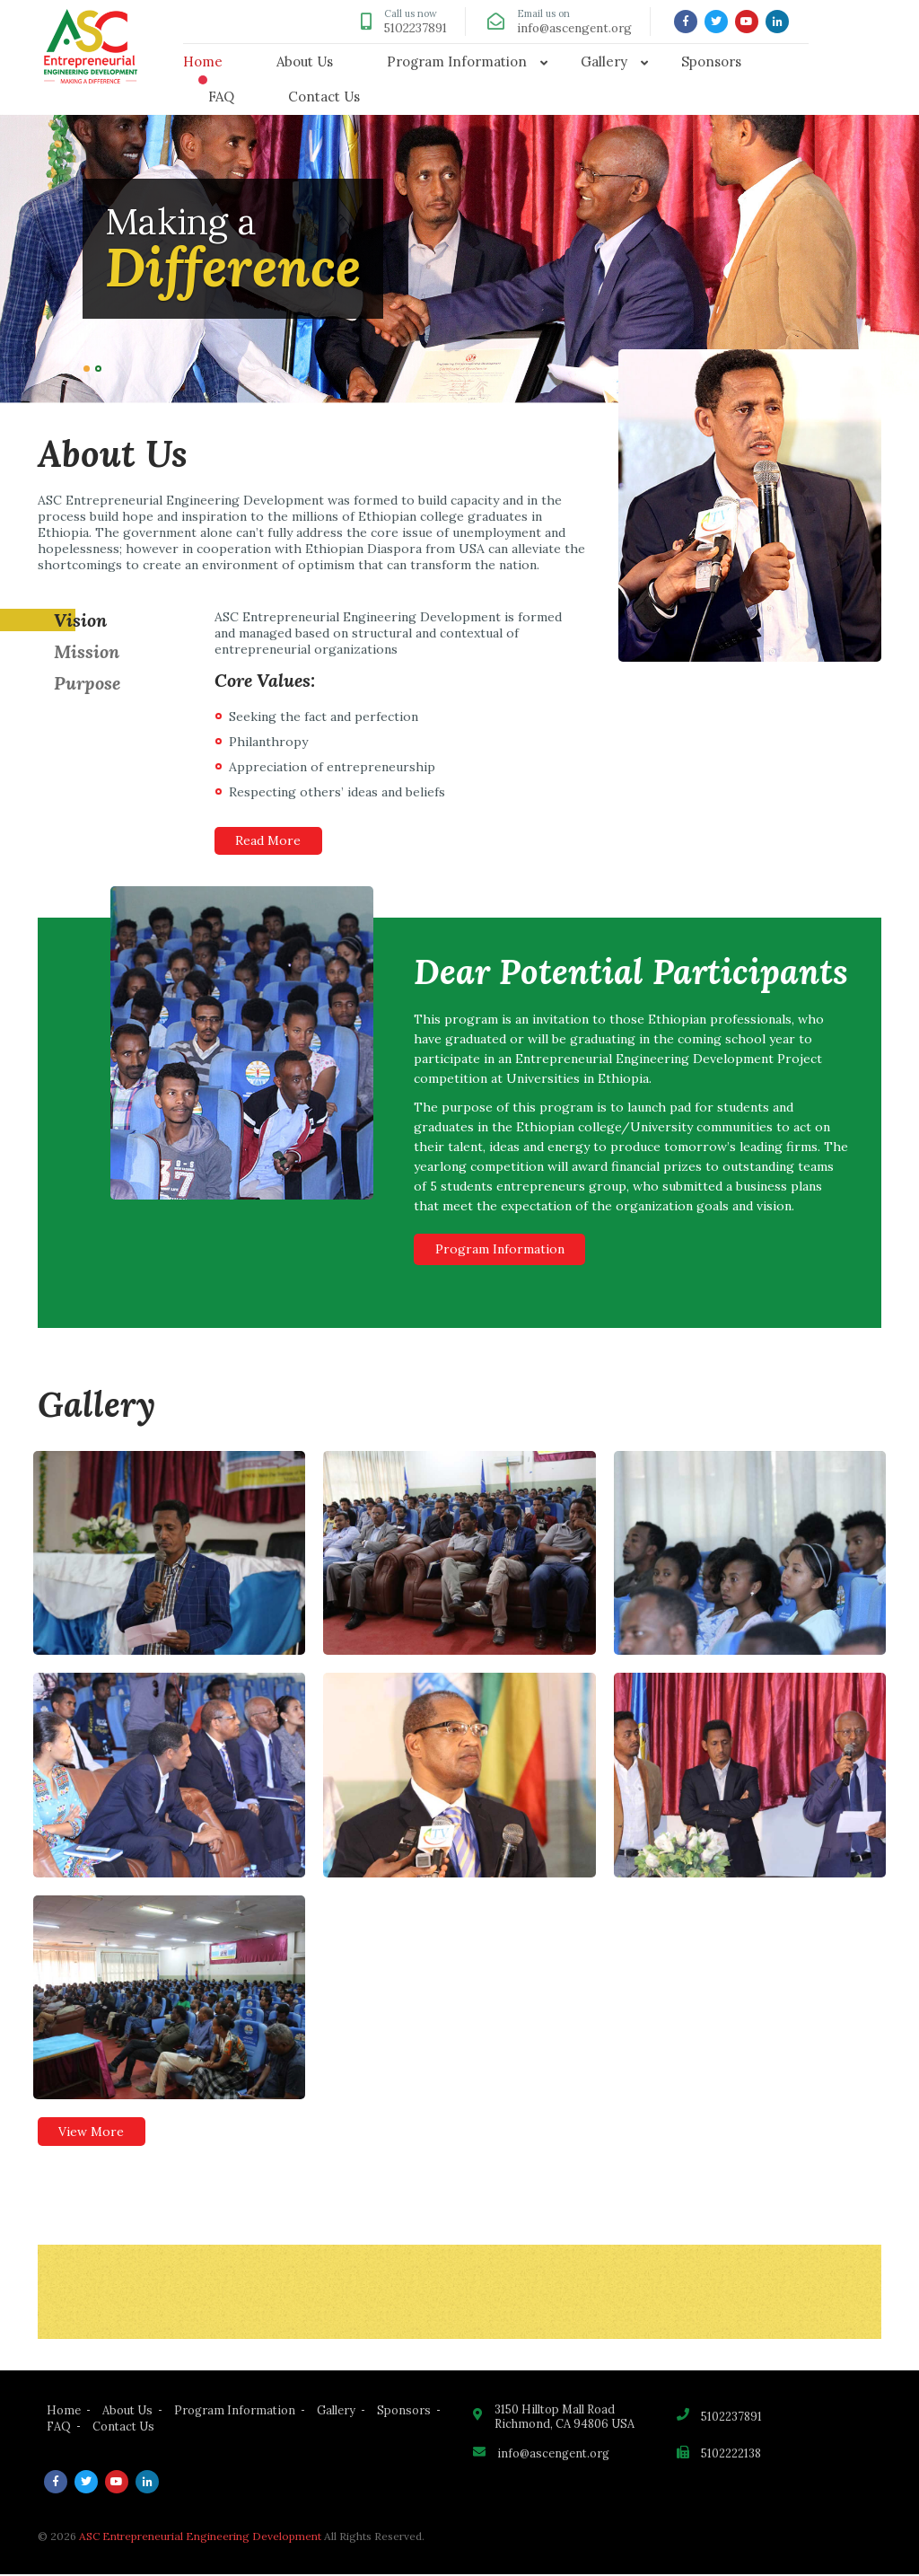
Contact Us (324, 96)
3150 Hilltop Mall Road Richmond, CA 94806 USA (565, 2419)
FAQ (221, 96)
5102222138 (732, 2457)
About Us (304, 61)
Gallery (604, 61)
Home (203, 61)
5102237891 (408, 28)
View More (93, 2133)
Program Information (457, 61)
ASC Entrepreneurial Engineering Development (200, 2538)
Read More (269, 841)
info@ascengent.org (572, 28)
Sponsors (711, 61)
